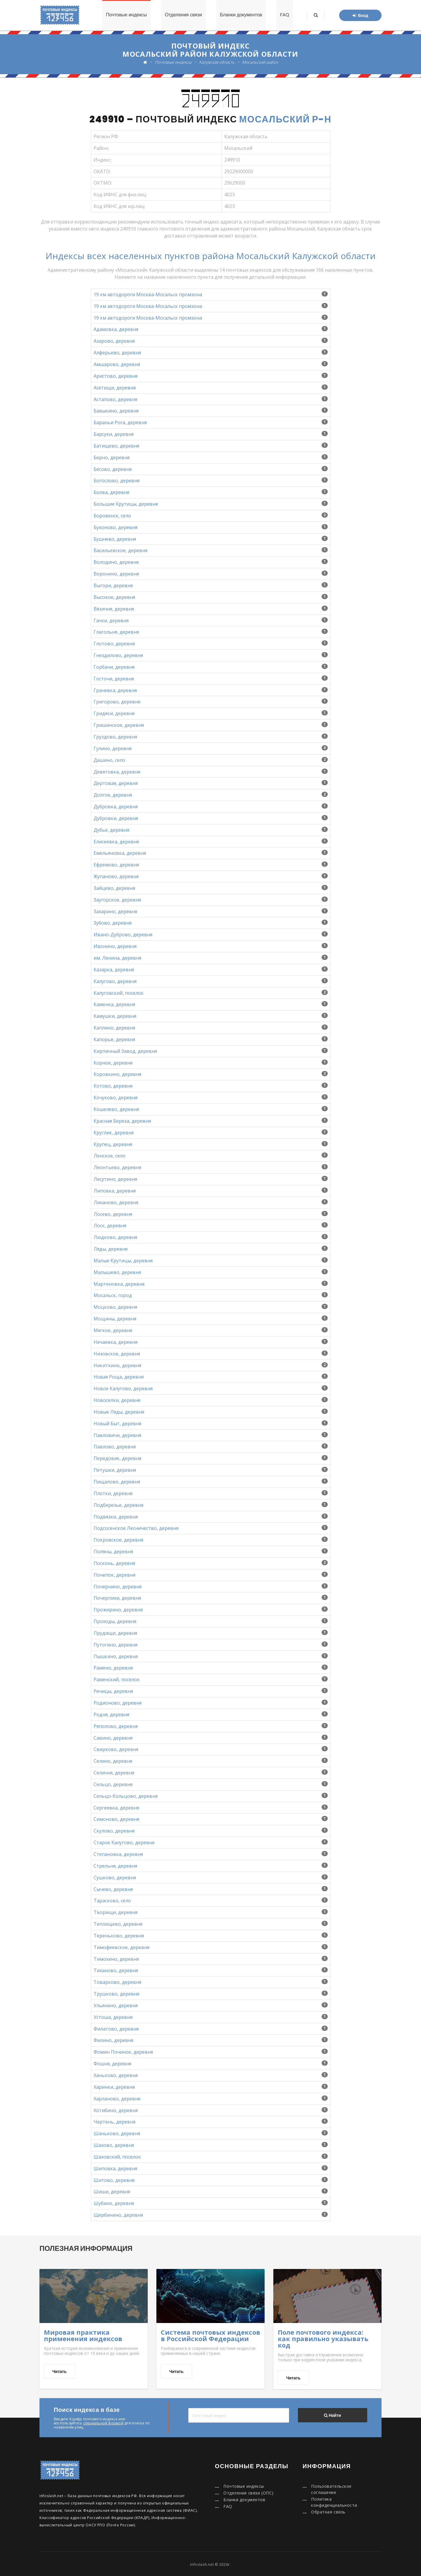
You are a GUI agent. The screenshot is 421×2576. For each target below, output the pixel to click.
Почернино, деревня (118, 1586)
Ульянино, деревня (116, 2005)
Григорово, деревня (117, 701)
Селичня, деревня (114, 1772)
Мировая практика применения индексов (83, 2335)
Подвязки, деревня (116, 1517)
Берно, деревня (112, 457)
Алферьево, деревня (117, 352)
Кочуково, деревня (115, 1097)
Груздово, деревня (115, 737)
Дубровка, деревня (116, 806)
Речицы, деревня (113, 1691)
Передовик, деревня (117, 1458)
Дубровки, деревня (116, 818)
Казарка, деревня (114, 969)
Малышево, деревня (117, 1272)
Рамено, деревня (113, 1668)
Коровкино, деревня (117, 1074)
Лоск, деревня (110, 1225)
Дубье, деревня (111, 830)
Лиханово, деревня (116, 1202)
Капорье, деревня (114, 1039)
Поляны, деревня (113, 1551)
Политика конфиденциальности (334, 2502)
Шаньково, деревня (117, 2133)
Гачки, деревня (111, 620)
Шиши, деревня (112, 2191)
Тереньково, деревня (119, 1935)
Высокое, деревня (114, 597)
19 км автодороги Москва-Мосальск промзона (148, 294)
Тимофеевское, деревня (121, 1947)
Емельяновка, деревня (120, 853)
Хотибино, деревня (116, 2110)
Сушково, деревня (115, 1877)
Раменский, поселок (117, 1679)
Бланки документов (240, 15)
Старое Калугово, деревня (124, 1842)
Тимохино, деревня (116, 1959)
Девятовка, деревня (117, 772)
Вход (360, 15)
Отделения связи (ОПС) (248, 2493)
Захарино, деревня (115, 911)
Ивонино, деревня (115, 946)
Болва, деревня (111, 492)
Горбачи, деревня (114, 667)
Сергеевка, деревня (116, 1807)
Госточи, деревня (114, 678)
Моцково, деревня (115, 1307)
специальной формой (103, 2423)
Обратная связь (328, 2512)
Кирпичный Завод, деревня (125, 1051)
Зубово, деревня (113, 923)
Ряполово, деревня (116, 1726)
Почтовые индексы (125, 15)
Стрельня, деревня (115, 1866)
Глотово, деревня (114, 643)
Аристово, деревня (115, 376)
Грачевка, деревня (115, 690)
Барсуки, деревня (114, 434)
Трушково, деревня (116, 1994)
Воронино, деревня (116, 574)
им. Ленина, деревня (117, 958)
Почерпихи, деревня (117, 1598)
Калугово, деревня (115, 981)
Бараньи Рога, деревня (120, 422)
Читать (59, 2371)
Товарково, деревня (117, 1982)
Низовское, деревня (117, 1354)
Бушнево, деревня (115, 539)
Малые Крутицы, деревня (123, 1260)
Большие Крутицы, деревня (126, 504)
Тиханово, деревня (116, 1970)
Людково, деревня (115, 1237)
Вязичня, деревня (114, 609)
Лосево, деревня (113, 1214)
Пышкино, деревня (116, 1656)
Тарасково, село (112, 1900)
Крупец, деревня (113, 1144)
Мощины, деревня (115, 1318)
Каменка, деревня (114, 1004)
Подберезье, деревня (118, 1505)
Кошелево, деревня (116, 1109)
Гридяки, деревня (114, 713)
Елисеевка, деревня (116, 841)
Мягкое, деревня (113, 1330)
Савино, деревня (113, 1738)
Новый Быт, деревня (117, 1423)
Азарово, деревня (114, 341)
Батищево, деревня (116, 446)
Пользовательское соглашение (331, 2489)
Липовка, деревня (115, 1191)
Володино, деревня (116, 562)
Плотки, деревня (113, 1493)
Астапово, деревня (115, 399)
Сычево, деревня (113, 1889)
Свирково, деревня (116, 1749)
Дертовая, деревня (116, 783)
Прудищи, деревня (115, 1633)
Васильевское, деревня (120, 550)
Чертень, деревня (114, 2122)
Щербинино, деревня (118, 2215)
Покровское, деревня (118, 1540)
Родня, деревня (111, 1714)
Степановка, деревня (118, 1854)
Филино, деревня (113, 2040)
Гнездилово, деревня (118, 655)
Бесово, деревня (113, 469)
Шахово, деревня (114, 2145)
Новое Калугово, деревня (123, 1388)
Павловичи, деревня (117, 1435)
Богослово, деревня (116, 480)
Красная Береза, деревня (122, 1121)
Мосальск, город (113, 1295)
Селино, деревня (113, 1761)
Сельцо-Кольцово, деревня (126, 1796)
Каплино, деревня (114, 1027)
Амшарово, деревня (117, 364)
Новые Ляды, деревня (119, 1412)
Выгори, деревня (113, 585)
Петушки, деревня (115, 1470)
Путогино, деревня (115, 1644)
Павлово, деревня (115, 1446)
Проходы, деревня (115, 1621)
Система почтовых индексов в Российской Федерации (210, 2335)
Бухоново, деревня (115, 527)
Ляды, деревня (110, 1249)
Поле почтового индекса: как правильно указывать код (323, 2338)
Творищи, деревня (115, 1912)
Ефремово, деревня (116, 864)
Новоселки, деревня (117, 1400)
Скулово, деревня (114, 1831)
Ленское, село (109, 1155)
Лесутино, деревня (115, 1179)
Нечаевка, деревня (115, 1342)
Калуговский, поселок (119, 993)
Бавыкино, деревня (116, 411)
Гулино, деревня (113, 748)
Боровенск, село (112, 515)
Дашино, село (109, 760)
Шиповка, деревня (115, 2168)
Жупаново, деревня (116, 876)
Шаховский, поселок (117, 2157)
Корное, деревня (113, 1063)
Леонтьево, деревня (117, 1167)
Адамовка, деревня (116, 329)
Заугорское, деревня (117, 900)
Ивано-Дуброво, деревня (123, 934)
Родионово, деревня (118, 1703)
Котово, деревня (113, 1086)
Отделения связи (182, 15)
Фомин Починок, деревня (123, 2052)
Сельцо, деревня (113, 1784)
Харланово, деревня (117, 2098)
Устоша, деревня (113, 2017)
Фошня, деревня (112, 2063)
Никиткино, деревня (117, 1365)
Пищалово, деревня (117, 1481)
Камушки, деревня (115, 1016)
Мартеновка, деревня (119, 1284)
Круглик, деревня (114, 1132)
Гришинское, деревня (119, 725)
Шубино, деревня (114, 2203)
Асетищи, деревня (115, 387)
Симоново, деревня (116, 1819)
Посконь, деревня (114, 1563)
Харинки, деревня (114, 2087)
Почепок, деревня (114, 1575)
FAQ (284, 15)
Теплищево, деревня (118, 1924)
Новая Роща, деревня (119, 1377)
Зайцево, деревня (114, 888)
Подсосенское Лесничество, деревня (136, 1528)
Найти (332, 2415)
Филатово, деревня (116, 2029)
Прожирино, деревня (118, 1609)
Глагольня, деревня (116, 632)
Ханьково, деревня (116, 2075)
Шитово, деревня (114, 2180)
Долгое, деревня (113, 795)
